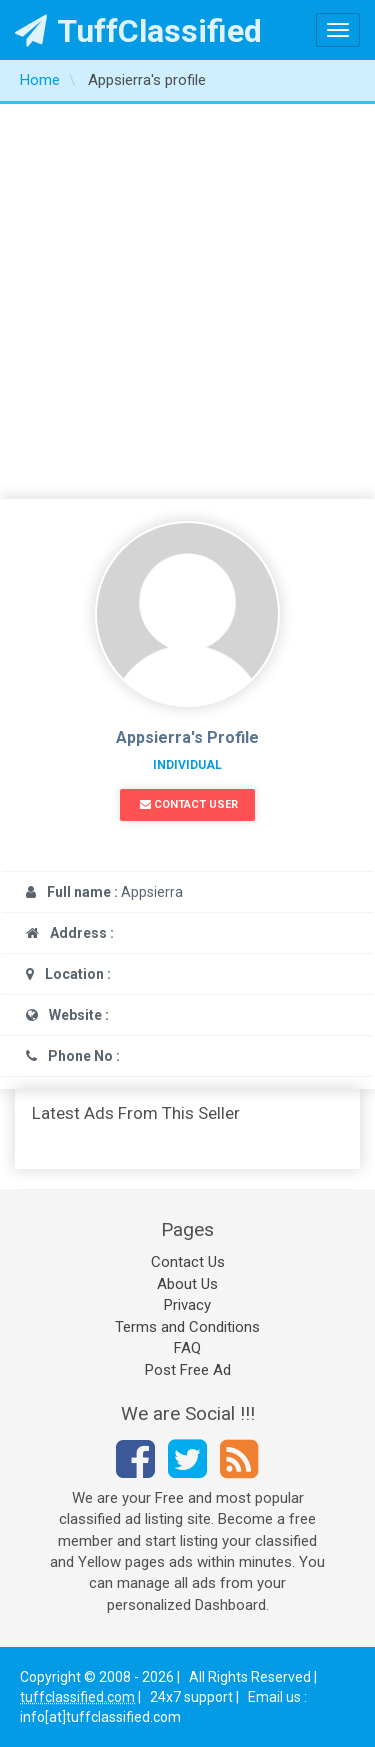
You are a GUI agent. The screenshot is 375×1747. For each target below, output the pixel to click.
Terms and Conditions (187, 1327)
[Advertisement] (187, 301)
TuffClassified (138, 31)
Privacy (187, 1305)
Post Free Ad (188, 1370)
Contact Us (188, 1262)
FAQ (187, 1348)
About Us (187, 1284)
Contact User (189, 804)
